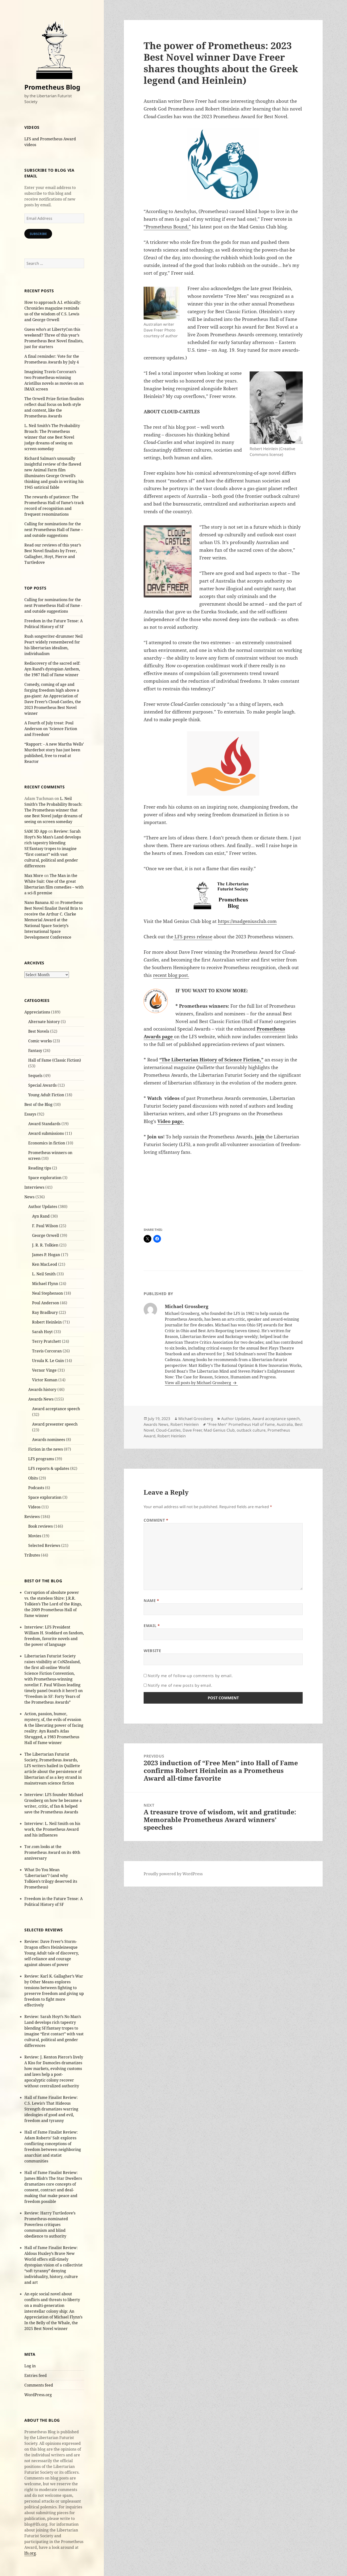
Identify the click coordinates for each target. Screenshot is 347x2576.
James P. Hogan (46, 1254)
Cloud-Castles (168, 1430)
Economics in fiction (46, 1143)
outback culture (251, 1430)
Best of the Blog (38, 1104)
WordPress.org (38, 2394)
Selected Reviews (44, 1545)
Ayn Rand (41, 1216)
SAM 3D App (35, 831)
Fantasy (35, 1050)
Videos (34, 1507)
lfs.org (30, 2553)
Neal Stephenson (47, 1293)
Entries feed (35, 2375)
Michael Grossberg (195, 1418)
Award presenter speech (55, 1424)
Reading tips (39, 1168)
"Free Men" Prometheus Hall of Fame (241, 1424)
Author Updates (42, 1206)
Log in (30, 2365)
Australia (285, 1424)
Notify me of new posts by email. (180, 1685)
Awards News (40, 1399)
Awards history (42, 1389)
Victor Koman (44, 1379)
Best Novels (38, 1031)
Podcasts (36, 1487)
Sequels (35, 1075)
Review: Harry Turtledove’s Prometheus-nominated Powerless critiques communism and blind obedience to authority (49, 2224)
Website (152, 1650)
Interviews (34, 1187)
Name (151, 1600)
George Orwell (45, 1235)
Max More (33, 875)
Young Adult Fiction (46, 1094)
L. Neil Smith (44, 1274)
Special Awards (42, 1085)
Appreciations (37, 1012)
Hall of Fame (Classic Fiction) (54, 1060)
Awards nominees (48, 1439)
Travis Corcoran (47, 1351)
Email (152, 1625)
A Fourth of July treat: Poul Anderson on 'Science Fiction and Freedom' (50, 728)
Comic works (40, 1041)
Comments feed (38, 2385)
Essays (30, 1114)
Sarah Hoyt (42, 1331)
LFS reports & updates (48, 1468)
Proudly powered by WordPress (173, 1873)
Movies (34, 1535)
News (29, 1197)
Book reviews (40, 1526)
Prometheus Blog (52, 87)
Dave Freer (192, 1430)
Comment (156, 1520)
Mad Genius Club (219, 1430)
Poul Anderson (45, 1302)
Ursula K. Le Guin (48, 1360)
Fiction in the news (45, 1449)
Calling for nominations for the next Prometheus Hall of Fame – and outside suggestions (53, 529)
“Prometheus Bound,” (167, 227)
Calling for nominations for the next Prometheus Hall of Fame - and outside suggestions (53, 605)
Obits (33, 1478)
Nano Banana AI (39, 902)
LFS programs (41, 1458)
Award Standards (44, 1123)
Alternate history (44, 1021)
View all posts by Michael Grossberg (198, 1382)
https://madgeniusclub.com (247, 921)
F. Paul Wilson (45, 1225)
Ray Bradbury (45, 1312)
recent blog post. (171, 975)
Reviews (32, 1516)
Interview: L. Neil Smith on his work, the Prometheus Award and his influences (52, 1829)
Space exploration (44, 1177)
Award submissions (46, 1133)
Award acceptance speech (56, 1408)
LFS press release (192, 937)
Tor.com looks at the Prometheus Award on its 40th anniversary (52, 1852)
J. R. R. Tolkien (45, 1245)
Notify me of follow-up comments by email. (190, 1675)
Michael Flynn (45, 1283)
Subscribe (38, 234)
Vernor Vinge (44, 1370)
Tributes (32, 1555)
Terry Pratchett (46, 1341)
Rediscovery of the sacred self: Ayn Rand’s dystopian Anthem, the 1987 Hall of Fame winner (52, 669)
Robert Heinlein (47, 1322)
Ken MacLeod (44, 1264)
